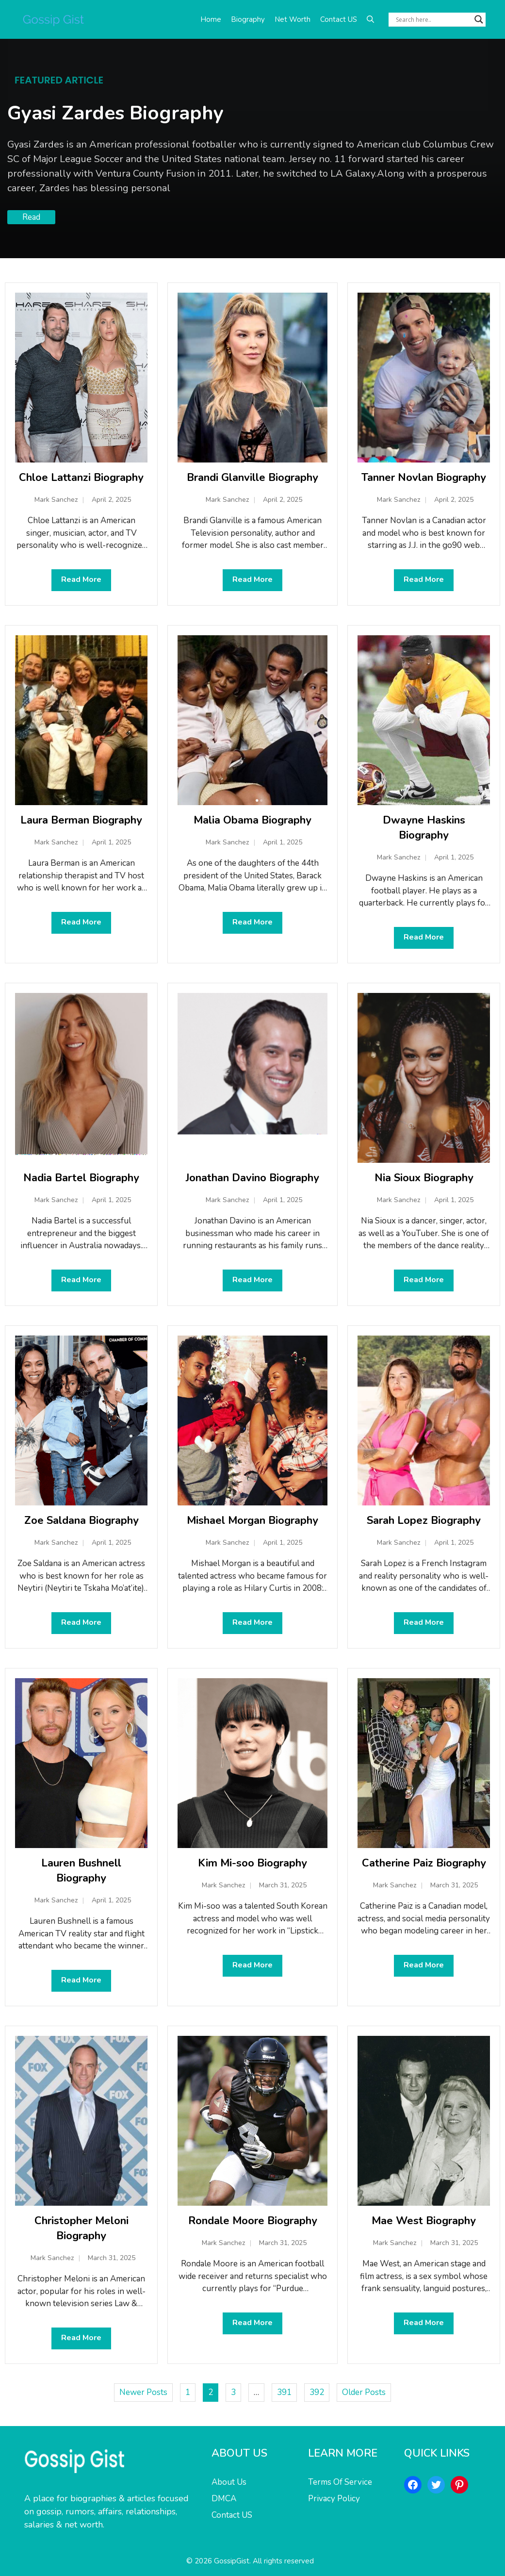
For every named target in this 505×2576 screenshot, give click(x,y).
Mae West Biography (424, 2220)
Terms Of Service (340, 2482)
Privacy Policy (334, 2498)
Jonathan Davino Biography (252, 1178)
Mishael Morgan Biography (252, 1520)
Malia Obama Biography (252, 820)
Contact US (338, 19)
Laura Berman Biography (81, 820)
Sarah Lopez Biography (424, 1520)
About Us (229, 2482)
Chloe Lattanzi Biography (81, 477)
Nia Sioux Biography (424, 1178)
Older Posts (364, 2392)
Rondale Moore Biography (252, 2220)
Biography (248, 19)
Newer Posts (143, 2392)
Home (210, 19)
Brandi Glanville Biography (252, 477)
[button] (370, 19)
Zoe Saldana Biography (81, 1520)
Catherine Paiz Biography (424, 1863)
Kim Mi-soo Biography (252, 1863)
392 (317, 2392)
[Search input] (433, 19)
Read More (81, 579)
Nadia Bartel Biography (81, 1178)
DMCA (224, 2498)
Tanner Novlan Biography (423, 477)
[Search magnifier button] (479, 19)
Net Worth (292, 19)
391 (284, 2392)
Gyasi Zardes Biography (115, 113)
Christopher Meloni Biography (81, 2228)
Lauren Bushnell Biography (81, 1870)
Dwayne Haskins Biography (424, 827)
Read (31, 217)
